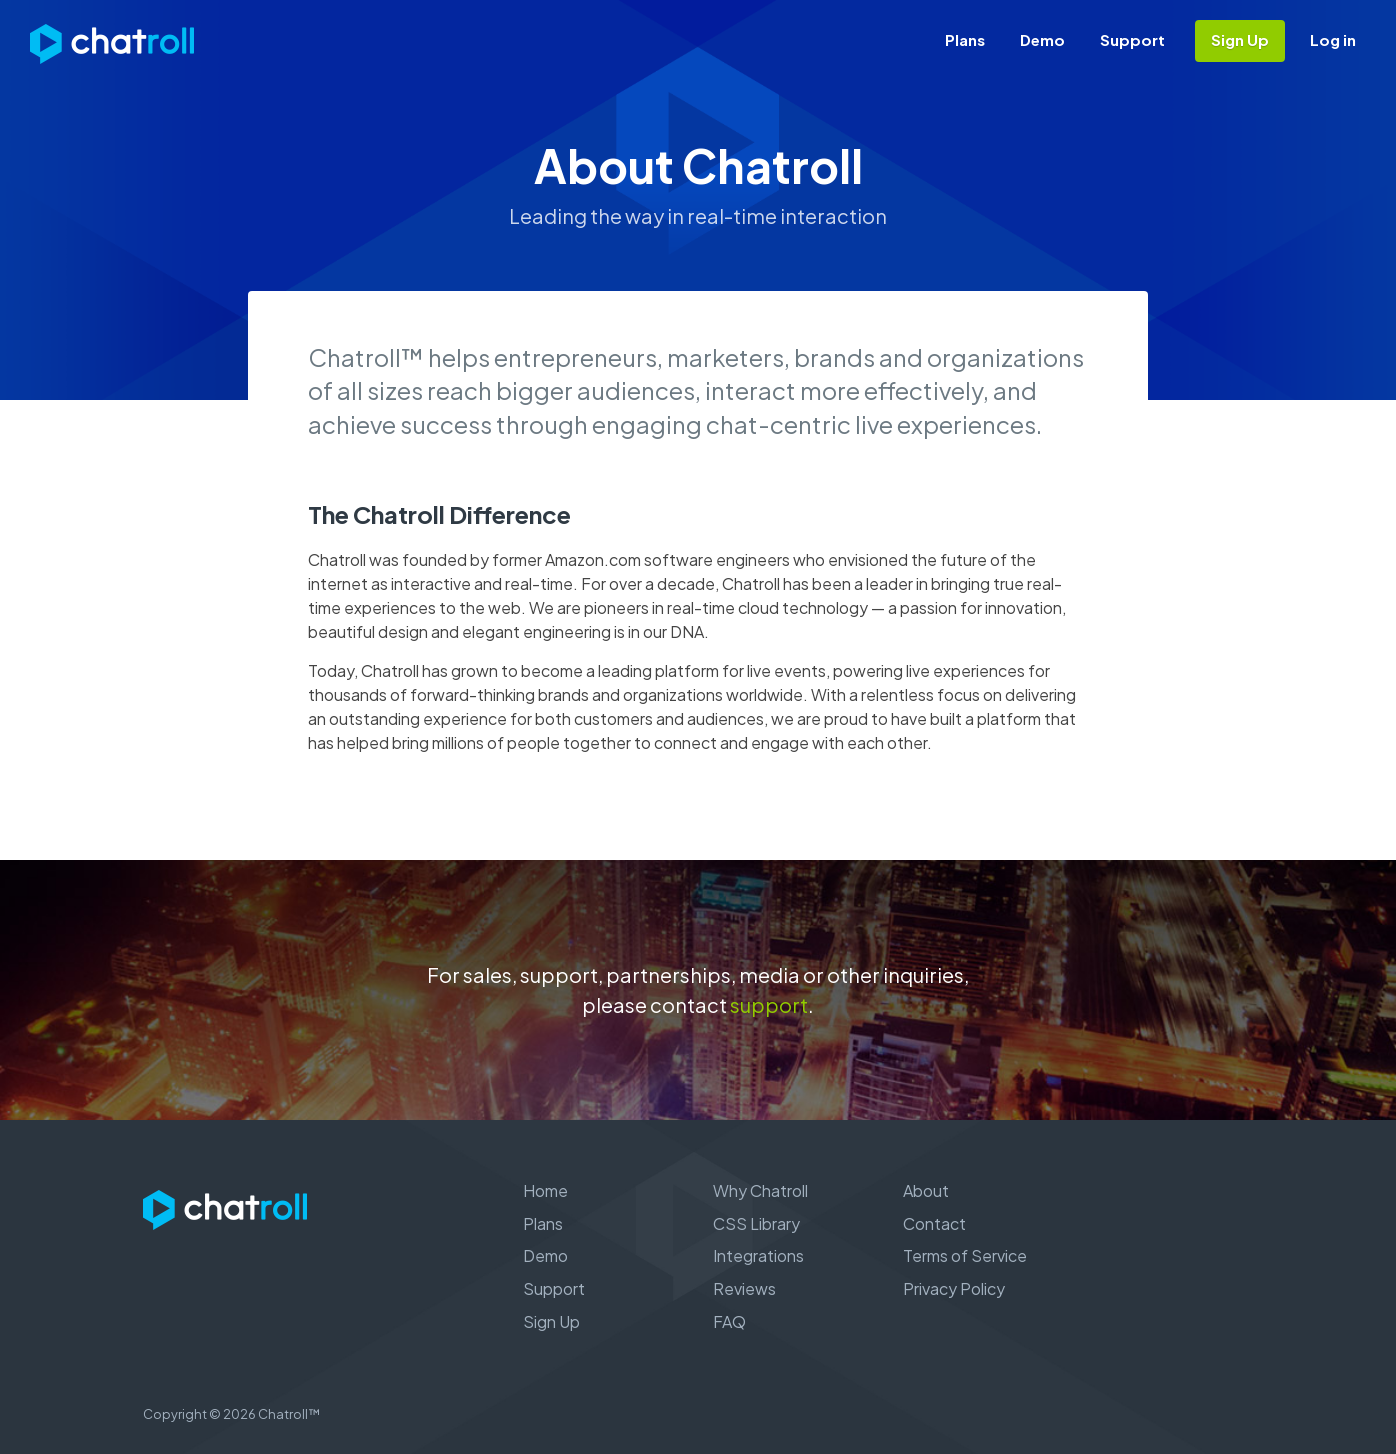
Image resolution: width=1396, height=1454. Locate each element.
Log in (1333, 39)
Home (545, 1190)
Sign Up (1240, 39)
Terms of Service (965, 1255)
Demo (1042, 39)
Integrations (758, 1255)
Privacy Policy (954, 1288)
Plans (965, 39)
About (926, 1190)
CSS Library (756, 1223)
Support (1132, 39)
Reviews (744, 1288)
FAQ (729, 1321)
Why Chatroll (760, 1190)
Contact (934, 1223)
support (769, 1004)
